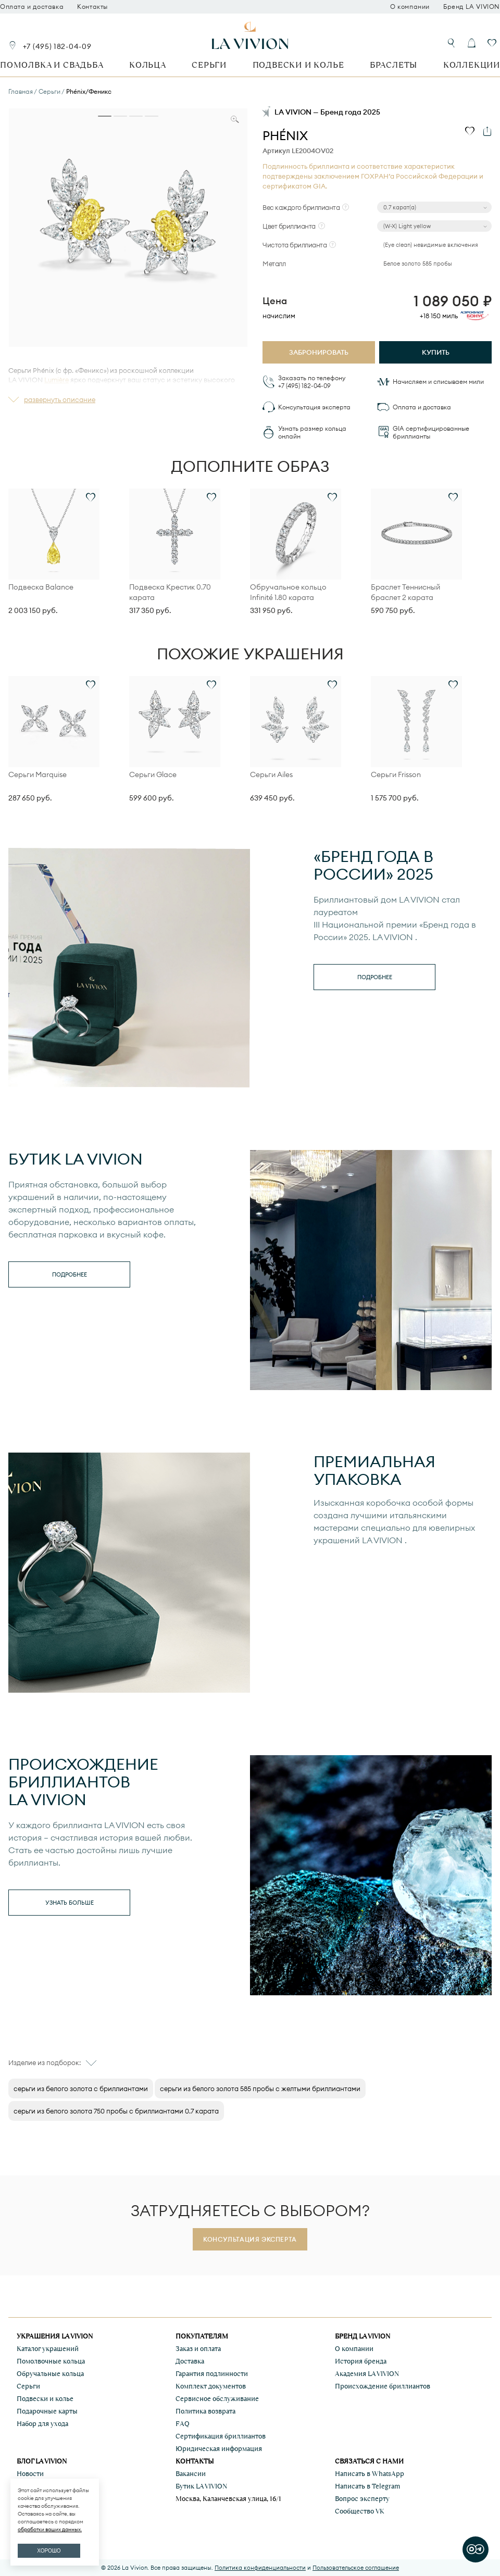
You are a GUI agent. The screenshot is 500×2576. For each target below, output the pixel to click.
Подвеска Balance (40, 587)
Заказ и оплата (198, 2349)
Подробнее (374, 977)
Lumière (56, 380)
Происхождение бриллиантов (382, 2386)
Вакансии (191, 2474)
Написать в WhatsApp (369, 2474)
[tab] (105, 116)
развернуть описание (59, 399)
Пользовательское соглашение (355, 2567)
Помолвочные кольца (51, 2361)
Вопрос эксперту (362, 2499)
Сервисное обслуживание (217, 2399)
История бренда (360, 2361)
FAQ (183, 2424)
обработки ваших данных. (50, 2529)
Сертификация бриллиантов (221, 2436)
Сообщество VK (359, 2511)
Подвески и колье (298, 65)
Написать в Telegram (367, 2486)
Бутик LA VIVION (201, 2486)
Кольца (147, 65)
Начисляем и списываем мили (438, 381)
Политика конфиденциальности (260, 2567)
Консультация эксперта (314, 407)
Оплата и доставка (32, 7)
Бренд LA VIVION (471, 7)
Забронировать (318, 352)
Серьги (209, 65)
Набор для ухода (42, 2424)
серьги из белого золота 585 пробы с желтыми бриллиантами (260, 2088)
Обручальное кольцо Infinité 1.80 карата (288, 592)
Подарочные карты (47, 2411)
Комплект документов (211, 2386)
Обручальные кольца (50, 2374)
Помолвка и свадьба (51, 65)
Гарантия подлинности (212, 2374)
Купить (435, 352)
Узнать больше (69, 1902)
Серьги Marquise (37, 774)
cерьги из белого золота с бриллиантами (81, 2088)
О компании (410, 7)
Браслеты (393, 65)
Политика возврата (205, 2411)
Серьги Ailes (271, 774)
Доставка (190, 2361)
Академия (367, 2374)
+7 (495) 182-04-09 (57, 46)
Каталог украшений (48, 2349)
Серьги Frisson (396, 774)
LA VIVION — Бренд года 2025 (327, 112)
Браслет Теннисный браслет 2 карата (405, 592)
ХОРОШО (48, 2551)
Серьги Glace (153, 774)
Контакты (92, 7)
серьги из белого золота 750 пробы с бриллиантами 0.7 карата (116, 2111)
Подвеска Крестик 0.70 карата (170, 592)
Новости (30, 2474)
